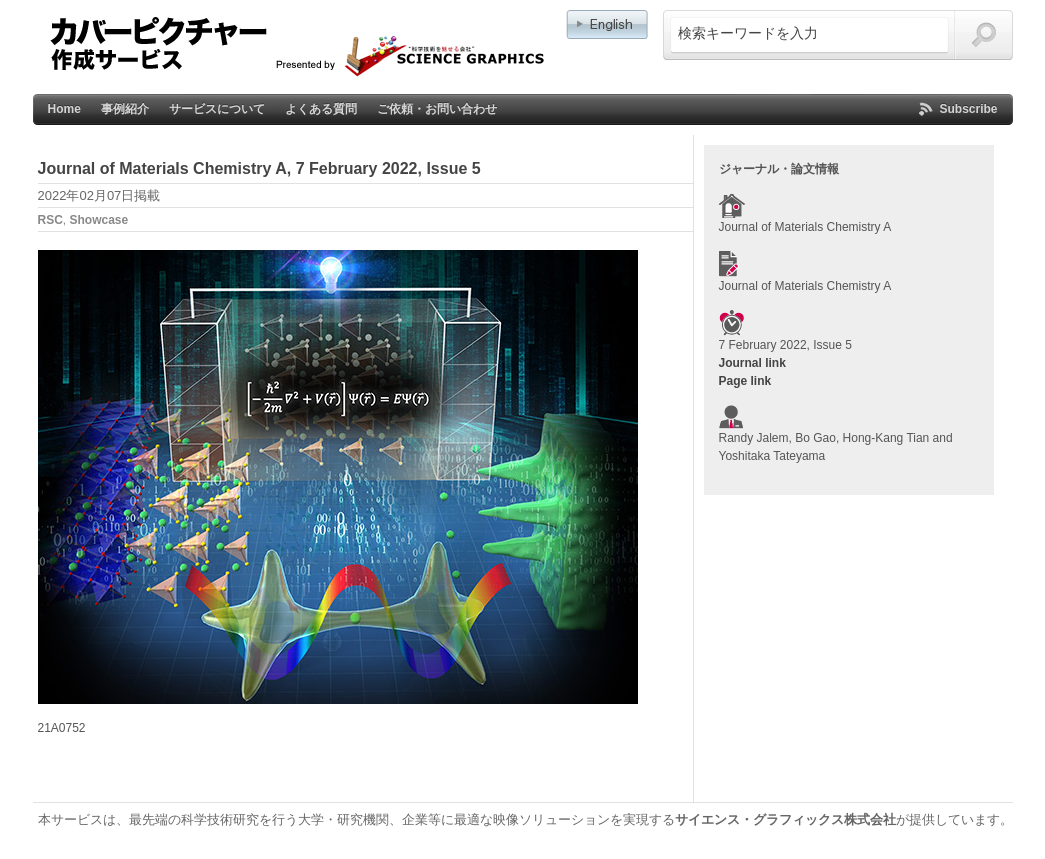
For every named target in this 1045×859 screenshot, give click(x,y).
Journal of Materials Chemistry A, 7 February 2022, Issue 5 (259, 168)
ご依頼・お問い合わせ (437, 109)
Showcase (99, 220)
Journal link (752, 363)
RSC (50, 220)
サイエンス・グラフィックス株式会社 (785, 819)
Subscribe (968, 109)
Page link (745, 381)
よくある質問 (321, 109)
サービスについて (217, 109)
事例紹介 (125, 109)
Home (64, 109)
